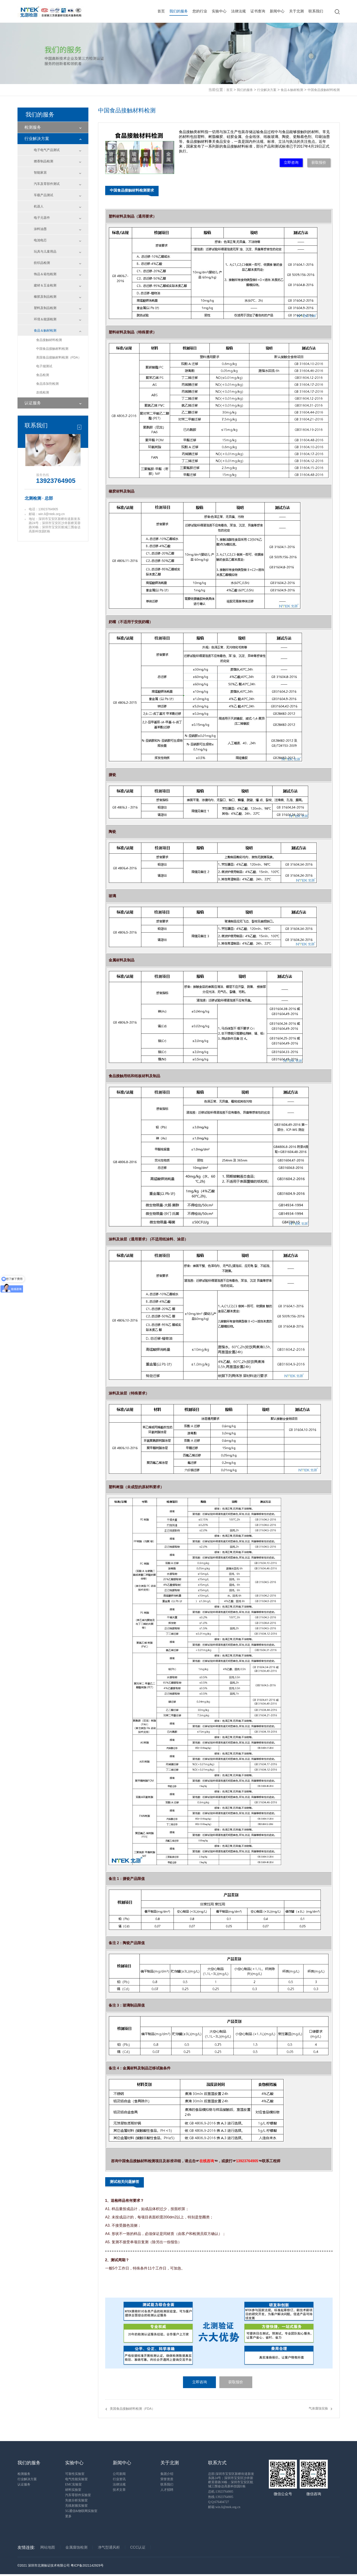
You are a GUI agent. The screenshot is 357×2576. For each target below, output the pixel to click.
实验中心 (219, 11)
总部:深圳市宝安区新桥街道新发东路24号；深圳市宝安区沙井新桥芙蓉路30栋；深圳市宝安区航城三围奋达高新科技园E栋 (231, 2480)
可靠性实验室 (74, 2474)
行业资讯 (119, 2479)
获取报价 (318, 162)
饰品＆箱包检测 (45, 274)
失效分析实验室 (76, 2500)
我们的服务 (178, 11)
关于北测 (296, 11)
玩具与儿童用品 (45, 251)
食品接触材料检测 (49, 340)
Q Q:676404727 (218, 2502)
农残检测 (42, 392)
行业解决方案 (266, 90)
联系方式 (217, 2462)
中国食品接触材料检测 (324, 90)
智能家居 (40, 172)
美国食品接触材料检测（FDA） (58, 357)
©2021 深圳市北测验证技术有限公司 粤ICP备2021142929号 (60, 2566)
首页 (161, 11)
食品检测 (42, 375)
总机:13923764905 (220, 2492)
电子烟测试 (44, 366)
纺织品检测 (42, 263)
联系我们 (315, 11)
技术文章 (119, 2490)
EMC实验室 (73, 2484)
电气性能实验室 (76, 2479)
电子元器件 (42, 217)
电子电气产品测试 (47, 150)
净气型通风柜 (109, 2548)
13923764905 (247, 2161)
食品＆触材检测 (292, 90)
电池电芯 (40, 240)
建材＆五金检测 (45, 285)
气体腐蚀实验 (318, 2408)
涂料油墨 (40, 229)
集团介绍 (166, 2474)
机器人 (39, 206)
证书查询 (257, 11)
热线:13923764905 (220, 2497)
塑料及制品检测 (45, 308)
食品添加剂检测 (47, 383)
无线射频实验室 (76, 2506)
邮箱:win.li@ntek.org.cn (224, 2507)
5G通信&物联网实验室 (81, 2511)
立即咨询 (291, 162)
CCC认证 (138, 2548)
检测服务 (32, 127)
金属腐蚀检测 (76, 2548)
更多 (68, 2516)
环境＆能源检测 (45, 319)
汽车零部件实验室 (78, 2495)
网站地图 (47, 2548)
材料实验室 (73, 2490)
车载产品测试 (43, 195)
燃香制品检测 (43, 161)
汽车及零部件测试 (47, 184)
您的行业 (199, 11)
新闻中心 (277, 11)
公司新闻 (119, 2474)
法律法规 (238, 11)
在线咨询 (206, 2161)
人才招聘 (166, 2490)
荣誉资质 (166, 2479)
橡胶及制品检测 (45, 296)
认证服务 (32, 403)
